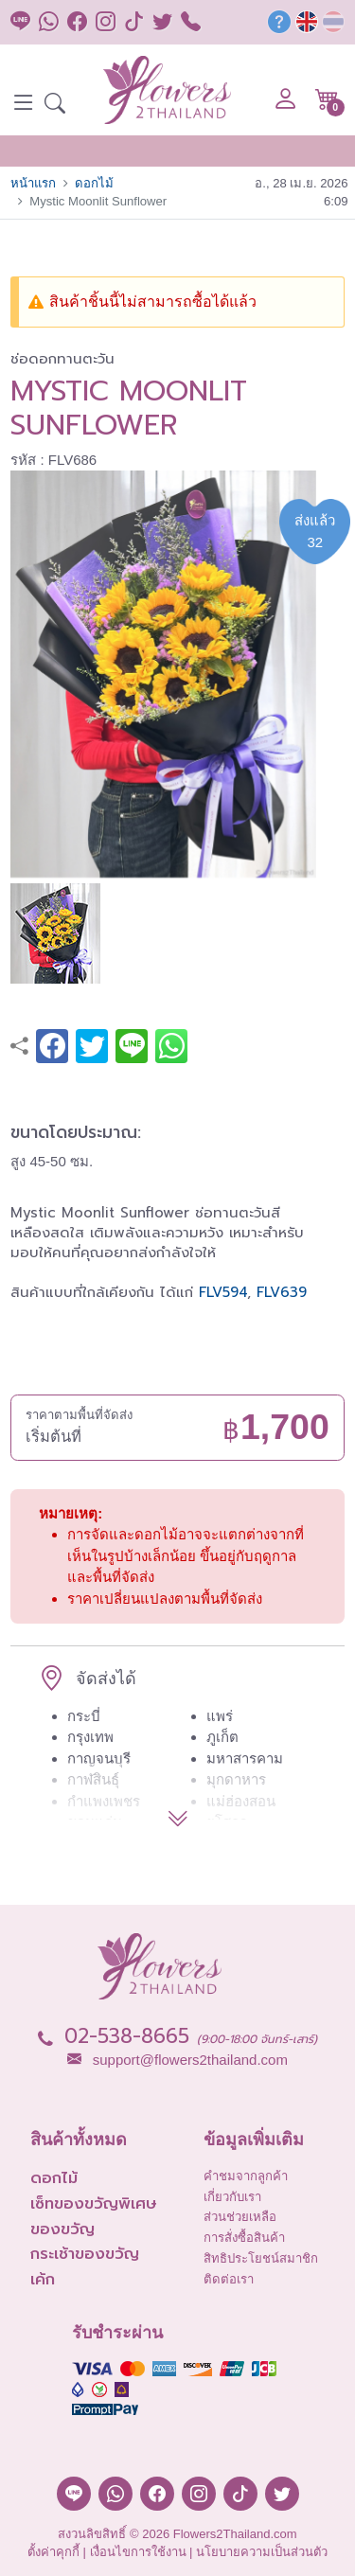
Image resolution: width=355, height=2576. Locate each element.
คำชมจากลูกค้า (246, 2176)
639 (293, 1292)
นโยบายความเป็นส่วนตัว (262, 2552)
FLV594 (223, 1292)
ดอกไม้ (94, 183)
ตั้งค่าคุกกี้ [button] (53, 2552)
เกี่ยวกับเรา (232, 2197)
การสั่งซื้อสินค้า (244, 2237)
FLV (268, 1292)
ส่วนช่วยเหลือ (240, 2217)
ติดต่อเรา (229, 2279)
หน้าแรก (33, 183)
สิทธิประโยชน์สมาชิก (261, 2258)
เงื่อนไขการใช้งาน (138, 2552)
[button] (54, 106)
